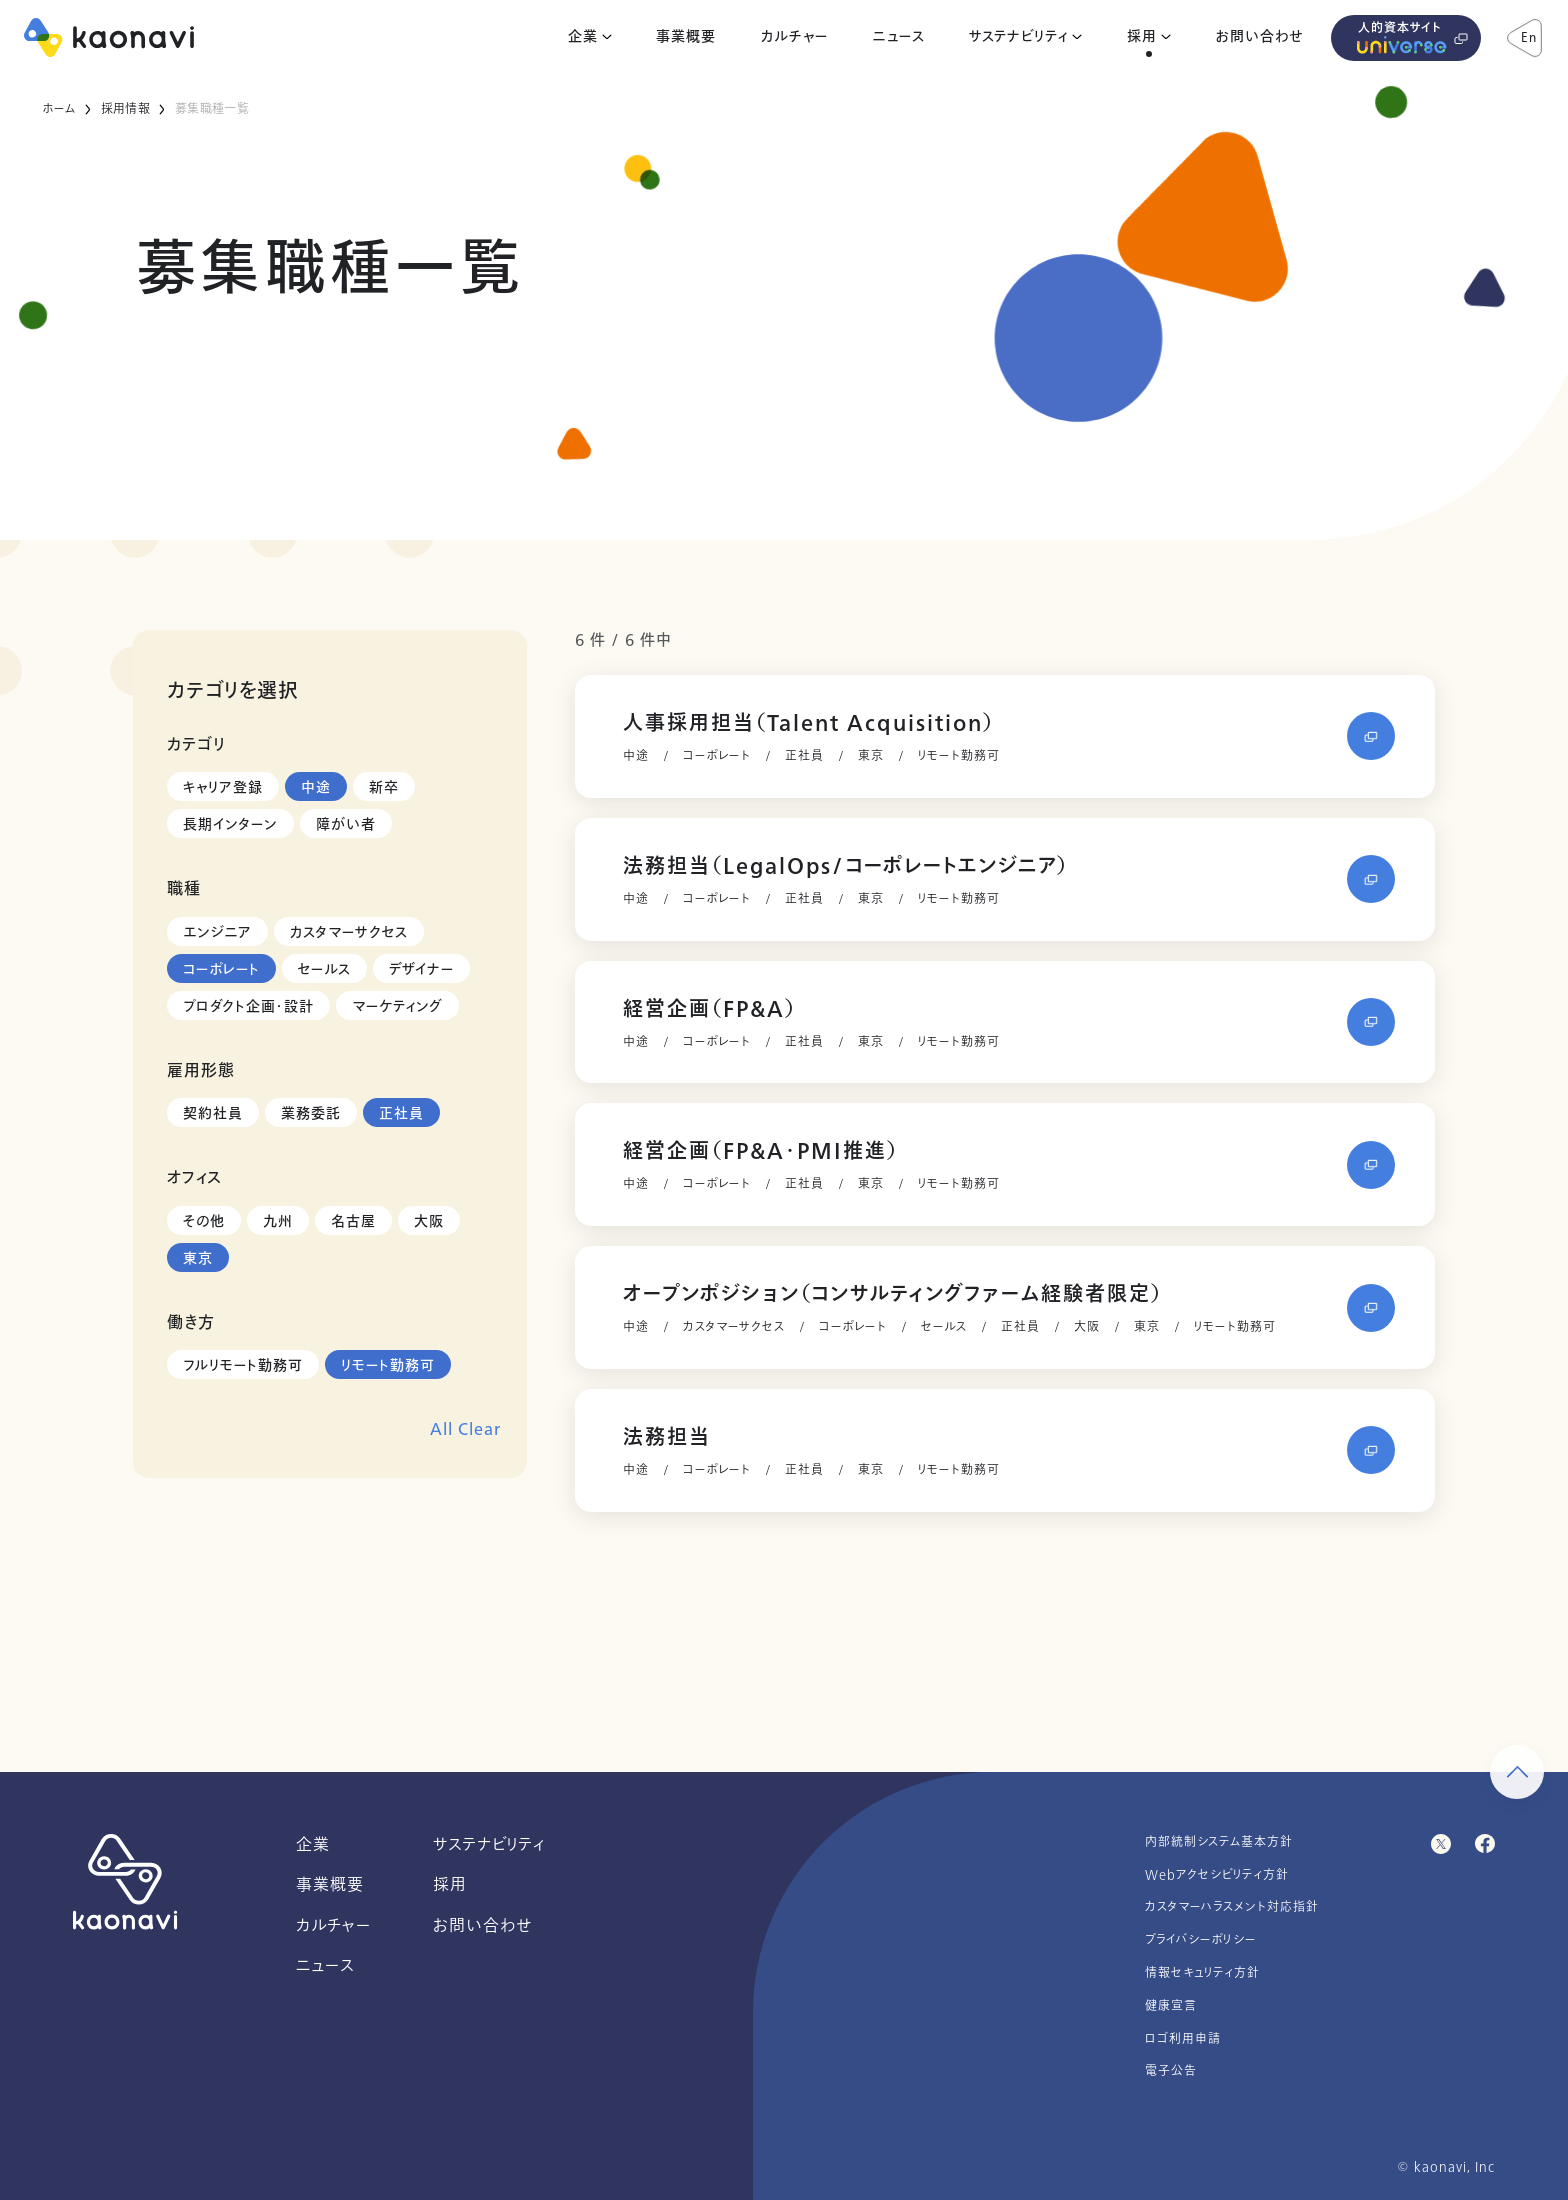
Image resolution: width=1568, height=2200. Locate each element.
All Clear (465, 1429)
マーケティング (397, 1006)
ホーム (58, 109)
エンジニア (217, 932)
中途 (316, 787)
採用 (1142, 37)
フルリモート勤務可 (243, 1365)
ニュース (899, 37)
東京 (198, 1258)
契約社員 (213, 1113)
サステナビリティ (1018, 37)
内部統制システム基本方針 (1219, 1842)
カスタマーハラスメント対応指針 (1232, 1907)
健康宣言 (1171, 2006)
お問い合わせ (1259, 37)
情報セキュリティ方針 (1202, 1973)
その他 (204, 1221)
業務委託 (311, 1113)
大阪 (429, 1221)
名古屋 (353, 1221)
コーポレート (221, 969)
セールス (324, 969)
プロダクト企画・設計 (248, 1006)
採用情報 (125, 109)
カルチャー (794, 37)
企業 (583, 37)
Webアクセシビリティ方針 (1217, 1875)
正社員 (401, 1113)
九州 (278, 1221)
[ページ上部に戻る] (1517, 1772)
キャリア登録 (223, 787)
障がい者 (346, 824)
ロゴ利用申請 (1183, 2039)
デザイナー (421, 969)
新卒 (384, 787)
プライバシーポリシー (1201, 1940)
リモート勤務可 (388, 1365)
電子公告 (1171, 2071)
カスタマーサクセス (349, 932)
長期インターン (230, 824)
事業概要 (686, 37)
